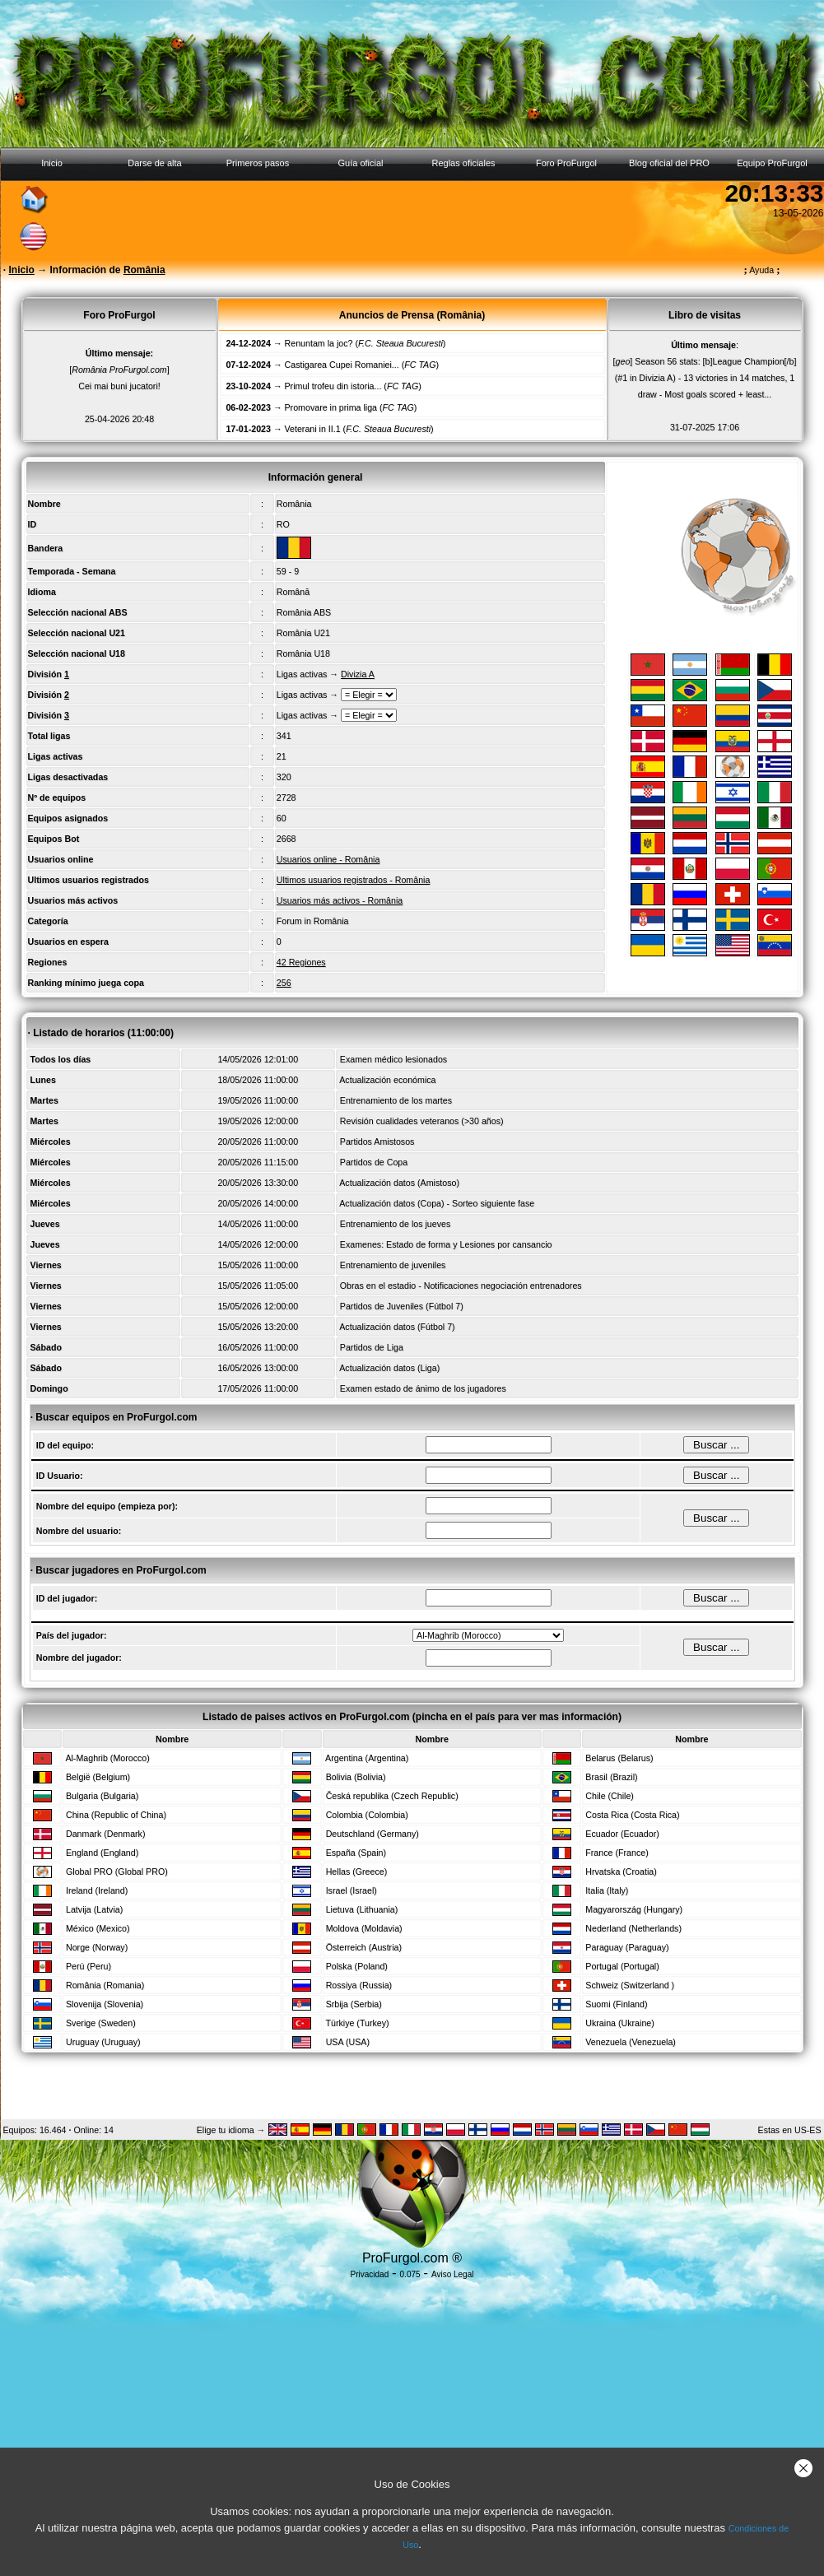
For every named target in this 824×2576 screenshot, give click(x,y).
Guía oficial (360, 163)
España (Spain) (356, 1853)
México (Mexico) (98, 1928)
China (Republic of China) (116, 1815)
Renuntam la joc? (319, 343)
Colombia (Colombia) (367, 1815)
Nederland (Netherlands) (633, 1928)
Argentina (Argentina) (366, 1758)
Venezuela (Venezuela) (630, 2042)
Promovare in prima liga (331, 407)
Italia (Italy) (606, 1890)
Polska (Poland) (357, 1966)
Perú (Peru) (88, 1966)
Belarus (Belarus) (619, 1758)
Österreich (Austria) (364, 1947)
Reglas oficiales (463, 163)
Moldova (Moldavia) (364, 1928)
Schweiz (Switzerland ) (629, 1985)
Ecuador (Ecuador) (622, 1834)
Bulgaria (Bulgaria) (102, 1796)
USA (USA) (348, 2042)
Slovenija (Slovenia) (104, 2004)
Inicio (52, 163)
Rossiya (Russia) (359, 1985)
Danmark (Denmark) (106, 1834)
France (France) (616, 1853)
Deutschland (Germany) (372, 1834)
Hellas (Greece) (357, 1871)
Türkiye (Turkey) (357, 2023)
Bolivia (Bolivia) (356, 1777)
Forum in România (313, 921)
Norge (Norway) (97, 1947)
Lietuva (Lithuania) (362, 1909)
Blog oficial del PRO (669, 163)
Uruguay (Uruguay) (103, 2042)
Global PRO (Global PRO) (117, 1871)
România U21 (303, 633)
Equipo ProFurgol (772, 163)
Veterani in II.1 (313, 429)
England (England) (102, 1853)
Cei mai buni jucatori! (119, 386)
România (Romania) (105, 1985)
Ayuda (761, 270)
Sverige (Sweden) (101, 2023)
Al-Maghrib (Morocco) (107, 1758)
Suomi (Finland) (616, 2004)
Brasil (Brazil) (611, 1777)
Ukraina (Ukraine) (619, 2023)
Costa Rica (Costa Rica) (632, 1815)
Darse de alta (154, 163)
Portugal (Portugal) (622, 1966)
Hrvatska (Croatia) (620, 1871)
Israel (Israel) (351, 1890)
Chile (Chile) (609, 1796)
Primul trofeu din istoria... (333, 386)
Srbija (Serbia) (354, 2004)
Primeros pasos (257, 163)
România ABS (304, 612)
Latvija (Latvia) (94, 1909)
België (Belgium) (98, 1777)
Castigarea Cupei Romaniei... (342, 365)
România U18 (303, 653)
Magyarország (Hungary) (633, 1909)
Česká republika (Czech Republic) (392, 1796)
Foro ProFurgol (566, 163)
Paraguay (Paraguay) (626, 1947)
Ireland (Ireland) (97, 1890)
